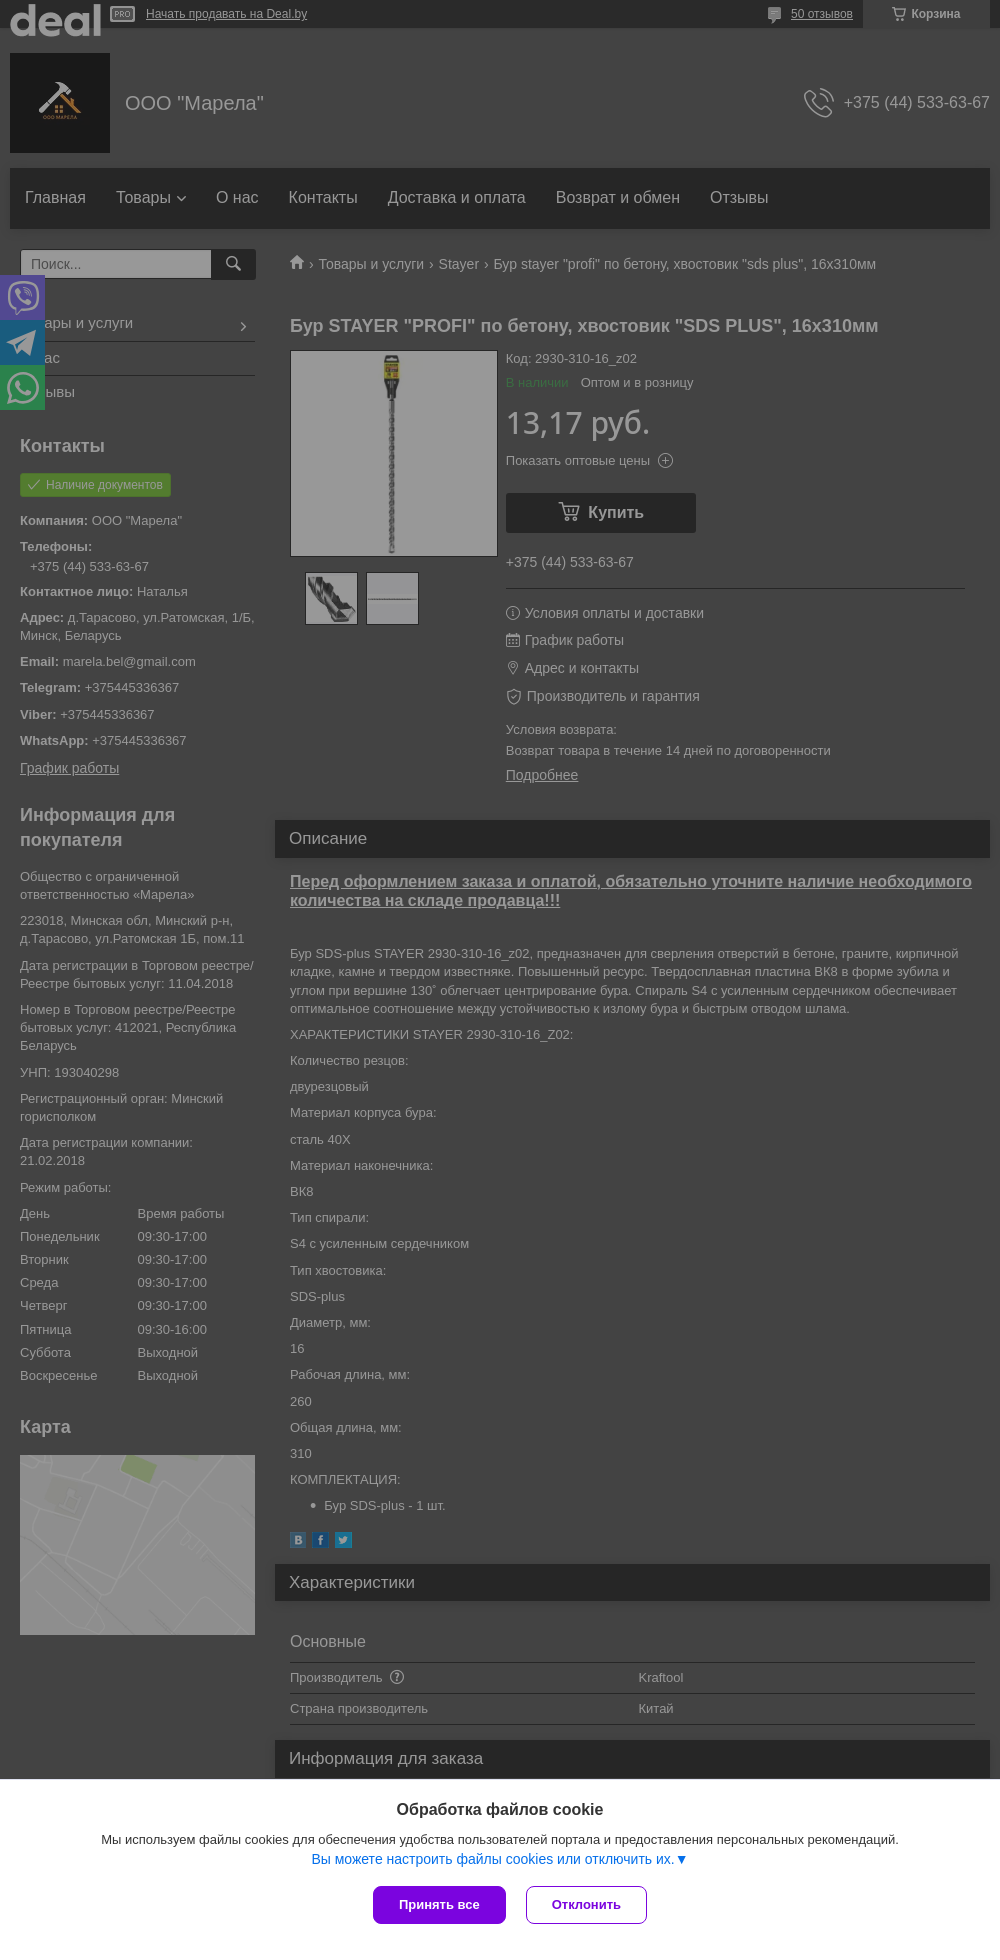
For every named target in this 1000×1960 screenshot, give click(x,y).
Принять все (439, 1904)
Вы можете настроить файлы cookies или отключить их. (492, 1859)
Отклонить (586, 1904)
